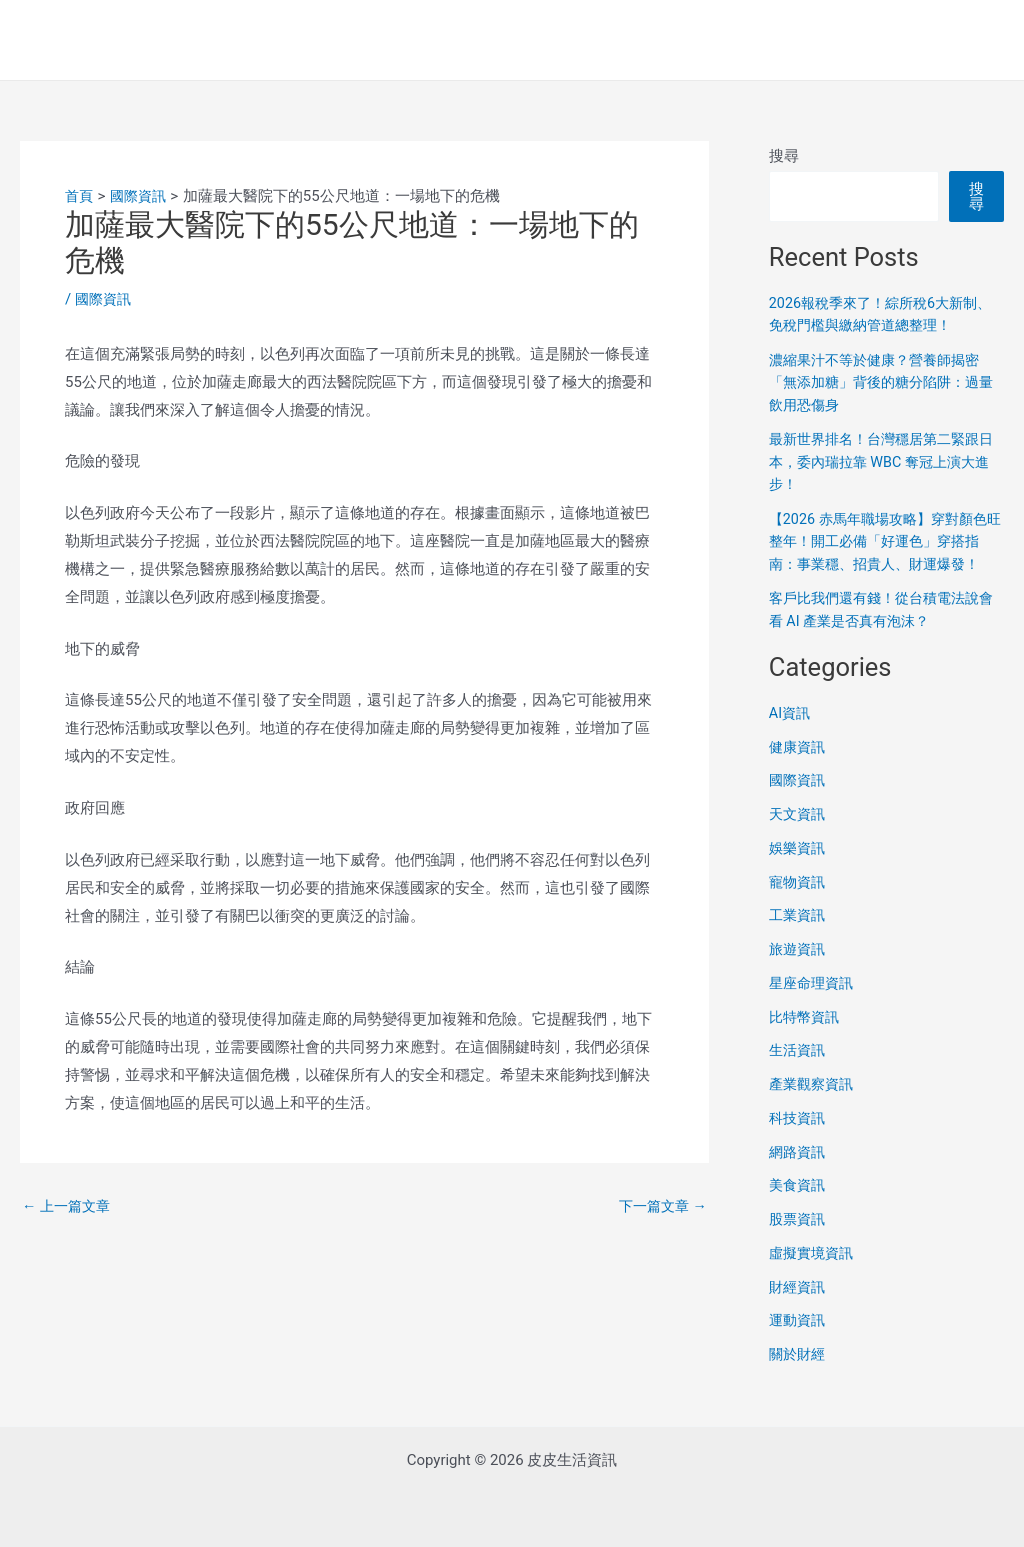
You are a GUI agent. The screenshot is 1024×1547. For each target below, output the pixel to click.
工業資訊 (799, 938)
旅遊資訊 (799, 972)
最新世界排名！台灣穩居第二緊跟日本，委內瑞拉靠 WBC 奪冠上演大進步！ (886, 461)
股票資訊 (799, 1242)
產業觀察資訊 (814, 1107)
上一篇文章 (69, 1205)
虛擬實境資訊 (814, 1275)
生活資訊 (799, 1073)
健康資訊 (799, 769)
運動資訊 (799, 1343)
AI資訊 (791, 735)
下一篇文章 (660, 1205)
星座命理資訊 (814, 1005)
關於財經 (799, 1377)
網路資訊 (799, 1174)
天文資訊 (799, 837)
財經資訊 (799, 1309)
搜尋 (784, 156)
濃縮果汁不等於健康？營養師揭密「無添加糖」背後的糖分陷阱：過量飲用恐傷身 (881, 382)
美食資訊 (799, 1208)
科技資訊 (799, 1140)
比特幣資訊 (806, 1039)
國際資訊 (105, 299)
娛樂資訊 (799, 870)
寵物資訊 (799, 904)
